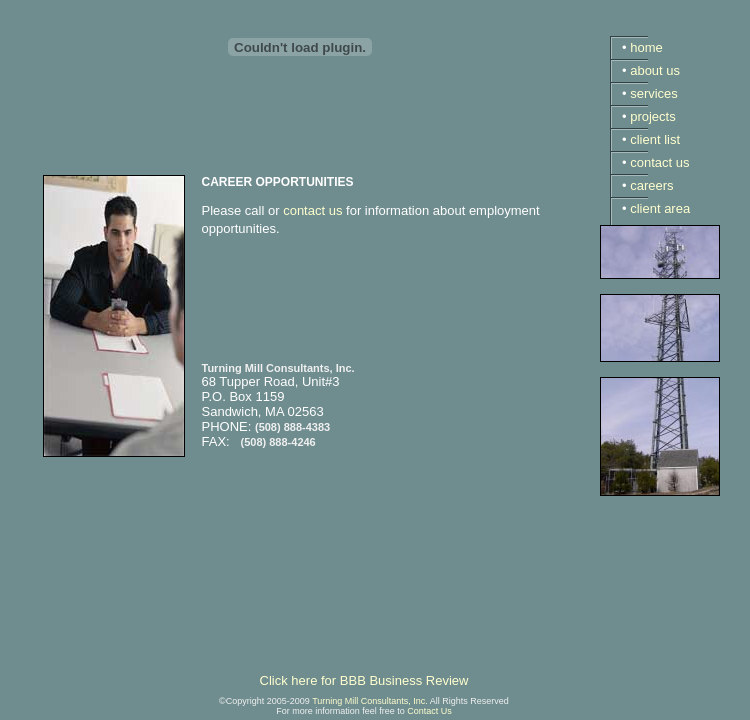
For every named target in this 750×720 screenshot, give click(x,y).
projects (653, 116)
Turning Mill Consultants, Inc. (370, 701)
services (654, 93)
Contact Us (429, 711)
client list (655, 139)
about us (655, 70)
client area (660, 208)
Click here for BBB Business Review (364, 680)
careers (651, 185)
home (646, 47)
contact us (312, 210)
